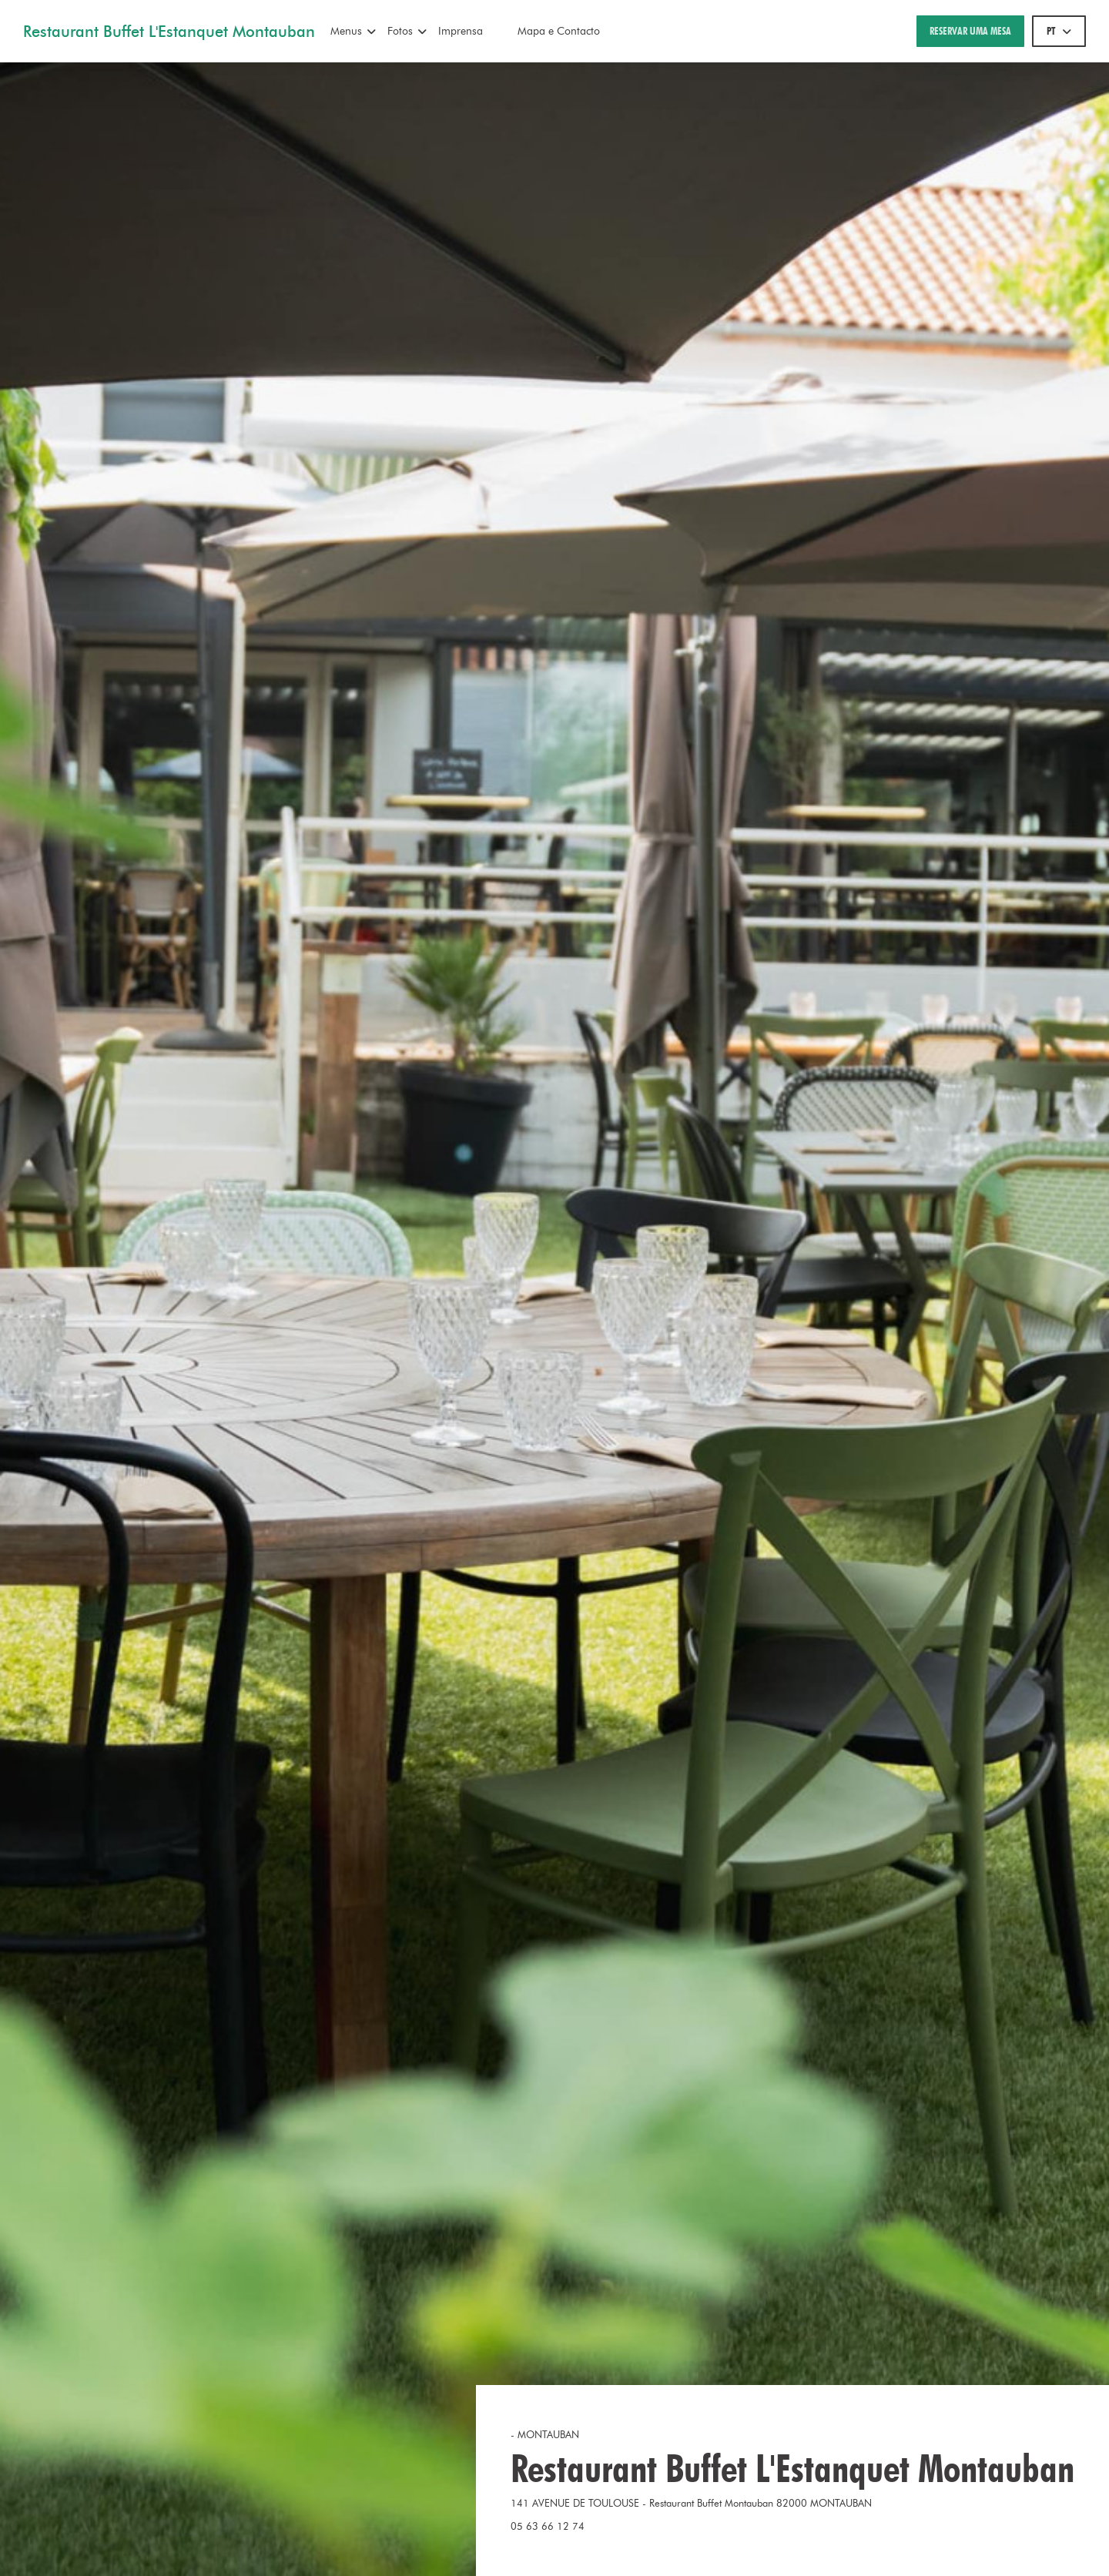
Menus (353, 31)
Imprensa (460, 31)
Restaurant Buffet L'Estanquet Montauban (169, 31)
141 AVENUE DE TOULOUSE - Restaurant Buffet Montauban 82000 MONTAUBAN (747, 2502)
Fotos (407, 31)
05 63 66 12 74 (548, 2526)
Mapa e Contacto (559, 31)
